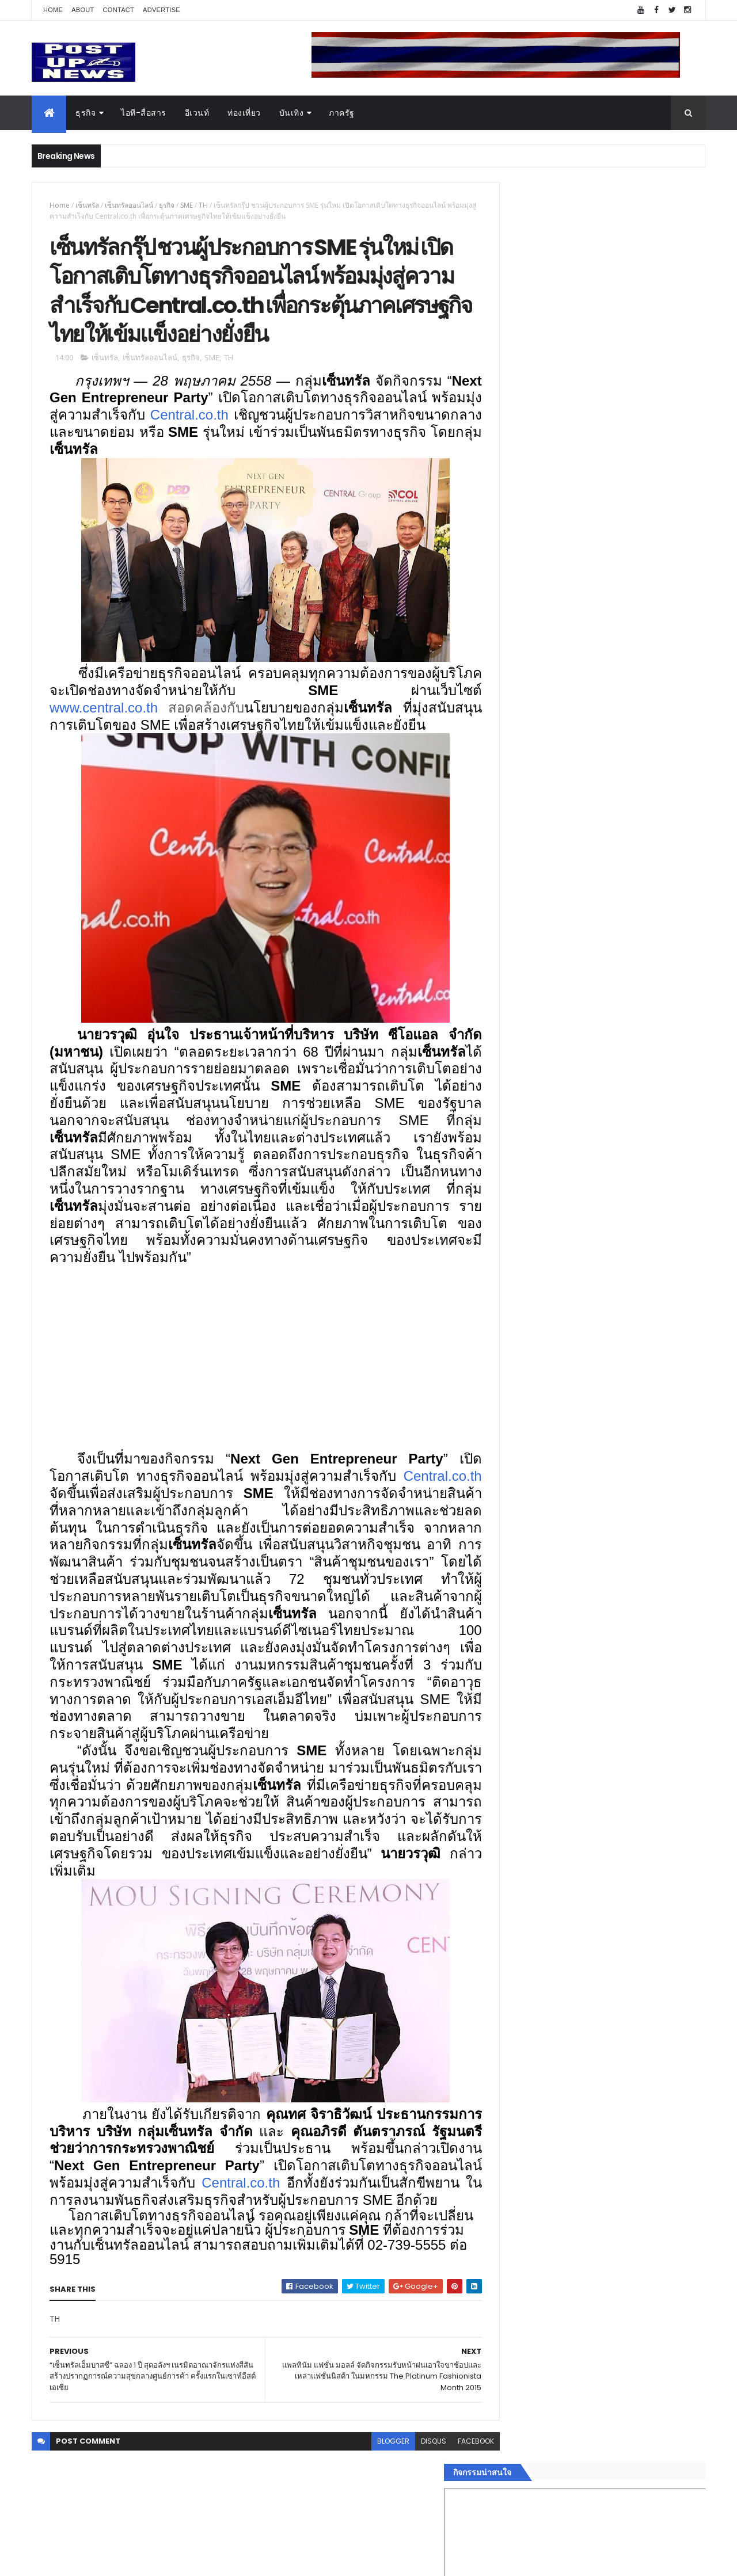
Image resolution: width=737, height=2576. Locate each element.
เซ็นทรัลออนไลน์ (129, 205)
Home (53, 9)
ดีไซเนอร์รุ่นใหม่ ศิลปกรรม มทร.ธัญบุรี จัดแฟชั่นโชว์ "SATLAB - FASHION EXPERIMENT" (616, 1236)
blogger (367, 2500)
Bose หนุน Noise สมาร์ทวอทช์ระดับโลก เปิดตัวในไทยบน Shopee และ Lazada (622, 1137)
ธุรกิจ (85, 113)
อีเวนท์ (197, 113)
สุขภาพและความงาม (533, 1809)
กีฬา (503, 1795)
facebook (450, 2500)
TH (203, 205)
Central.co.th (300, 422)
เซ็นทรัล (87, 205)
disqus (407, 2500)
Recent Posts (548, 1892)
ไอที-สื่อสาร (143, 113)
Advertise (161, 9)
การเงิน (509, 1781)
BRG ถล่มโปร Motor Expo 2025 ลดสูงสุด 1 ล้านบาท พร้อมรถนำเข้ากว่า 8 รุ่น (621, 1184)
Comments (653, 1892)
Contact (118, 9)
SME (186, 205)
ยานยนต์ (511, 1740)
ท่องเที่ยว (244, 113)
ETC (511, 1949)
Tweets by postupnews (542, 1083)
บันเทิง (291, 113)
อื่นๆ (503, 1849)
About (82, 9)
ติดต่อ (506, 1863)
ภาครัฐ (342, 113)
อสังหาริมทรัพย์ (522, 1726)
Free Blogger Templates (168, 2560)
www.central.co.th (104, 715)
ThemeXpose (96, 2560)
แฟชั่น (507, 1822)
